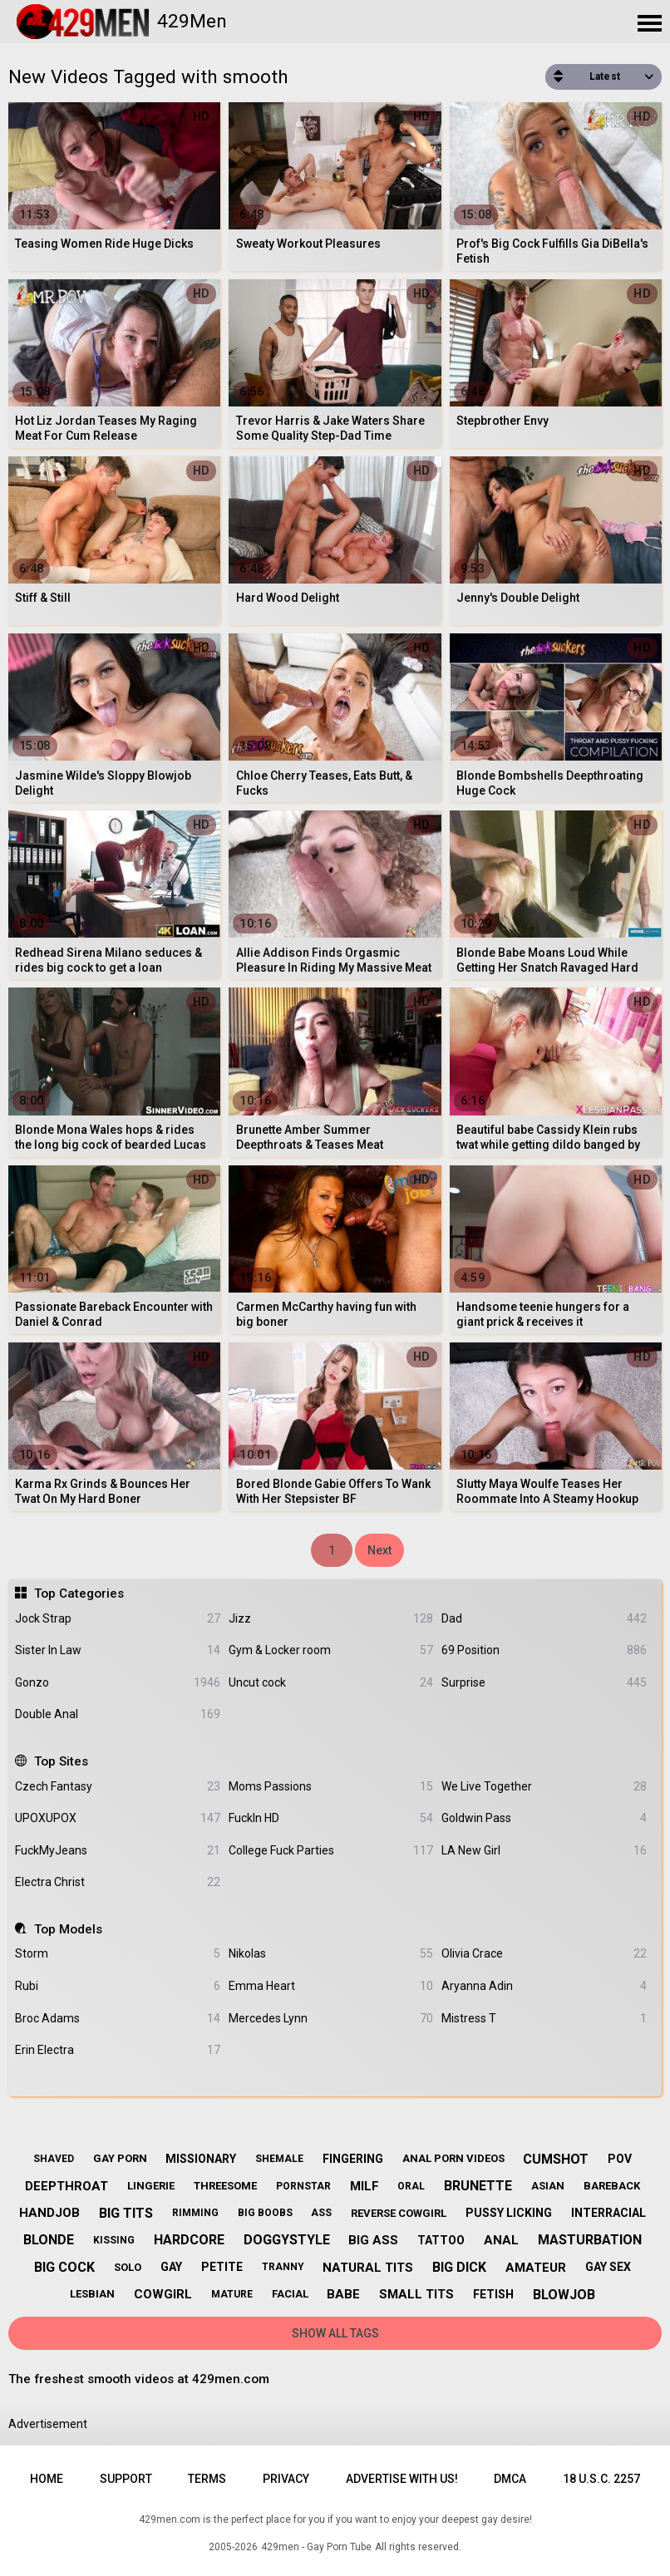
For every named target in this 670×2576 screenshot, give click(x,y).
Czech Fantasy (117, 1787)
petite (222, 2266)
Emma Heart (331, 1986)
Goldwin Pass (543, 1818)
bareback (612, 2186)
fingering (353, 2158)
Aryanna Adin (543, 1986)
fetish (493, 2294)
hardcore (189, 2240)
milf (364, 2186)
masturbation (590, 2240)
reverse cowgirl (398, 2213)
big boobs (265, 2213)
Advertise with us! (402, 2478)
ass (321, 2213)
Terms (207, 2478)
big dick (459, 2267)
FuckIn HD (331, 1818)
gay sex (608, 2266)
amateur (535, 2267)
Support (126, 2478)
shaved (53, 2159)
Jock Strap (117, 1619)
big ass (373, 2240)
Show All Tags (335, 2333)
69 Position (543, 1650)
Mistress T (543, 2019)
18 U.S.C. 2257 (601, 2478)
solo (127, 2267)
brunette (478, 2186)
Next (379, 1550)
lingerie (151, 2186)
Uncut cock (331, 1683)
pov (620, 2158)
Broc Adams (117, 2019)
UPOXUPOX (117, 1818)
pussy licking (509, 2212)
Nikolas (331, 1954)
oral (411, 2186)
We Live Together (543, 1787)
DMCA (510, 2478)
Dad (543, 1619)
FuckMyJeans (117, 1851)
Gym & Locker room (331, 1650)
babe (343, 2294)
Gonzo (117, 1683)
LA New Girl (543, 1851)
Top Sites (61, 1761)
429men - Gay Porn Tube (316, 2547)
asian (547, 2186)
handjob (49, 2212)
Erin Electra (117, 2050)
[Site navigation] (649, 24)
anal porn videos (453, 2158)
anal (501, 2240)
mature (232, 2294)
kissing (114, 2240)
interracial (608, 2212)
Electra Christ (117, 1882)
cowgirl (163, 2294)
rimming (195, 2213)
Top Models (68, 1929)
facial (290, 2294)
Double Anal (117, 1714)
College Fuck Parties (331, 1851)
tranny (283, 2267)
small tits (416, 2294)
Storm (117, 1954)
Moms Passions (331, 1787)
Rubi (117, 1986)
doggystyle (287, 2240)
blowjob (564, 2295)
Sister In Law (117, 1650)
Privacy (286, 2478)
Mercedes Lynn (331, 2019)
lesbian (92, 2294)
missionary (200, 2158)
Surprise (543, 1683)
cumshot (556, 2159)
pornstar (303, 2186)
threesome (225, 2186)
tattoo (441, 2240)
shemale (279, 2159)
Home (46, 2478)
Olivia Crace (543, 1954)
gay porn (120, 2158)
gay (171, 2266)
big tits (126, 2213)
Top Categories (79, 1593)
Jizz (331, 1619)
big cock (64, 2267)
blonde (48, 2240)
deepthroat (66, 2186)
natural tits (368, 2267)
